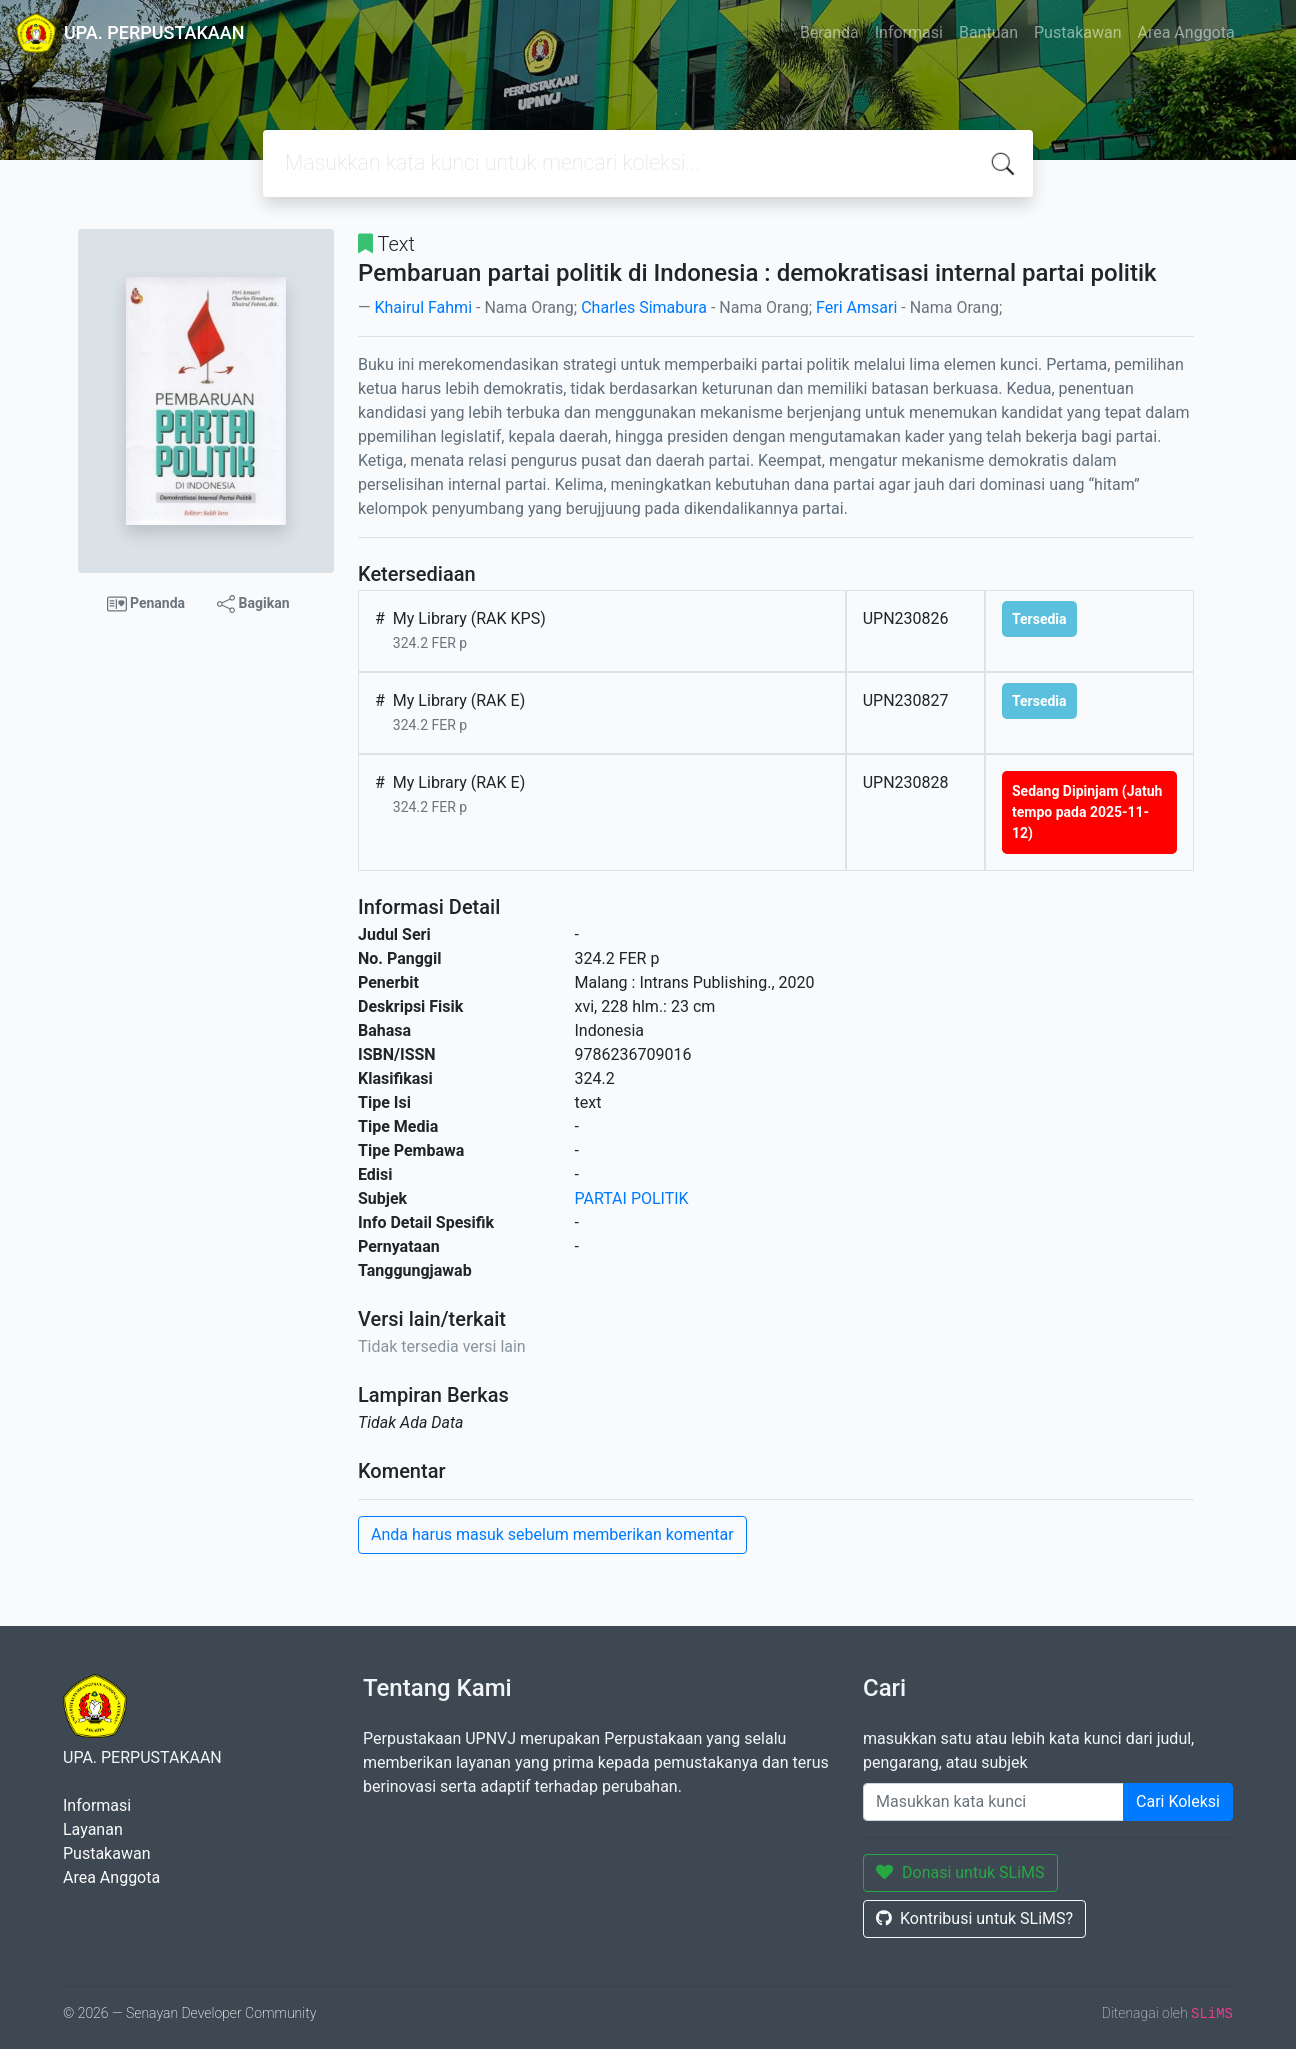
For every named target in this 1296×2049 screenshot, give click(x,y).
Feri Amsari (856, 307)
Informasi (909, 32)
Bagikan (253, 604)
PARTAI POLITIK (632, 1198)
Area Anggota (1186, 32)
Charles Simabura (644, 307)
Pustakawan (1077, 32)
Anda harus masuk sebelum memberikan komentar (552, 1534)
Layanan (93, 1829)
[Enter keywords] (993, 1802)
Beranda (829, 32)
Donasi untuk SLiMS (960, 1872)
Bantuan (988, 32)
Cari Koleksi (1178, 1801)
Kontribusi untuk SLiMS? (974, 1918)
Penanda (146, 604)
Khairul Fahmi (423, 307)
